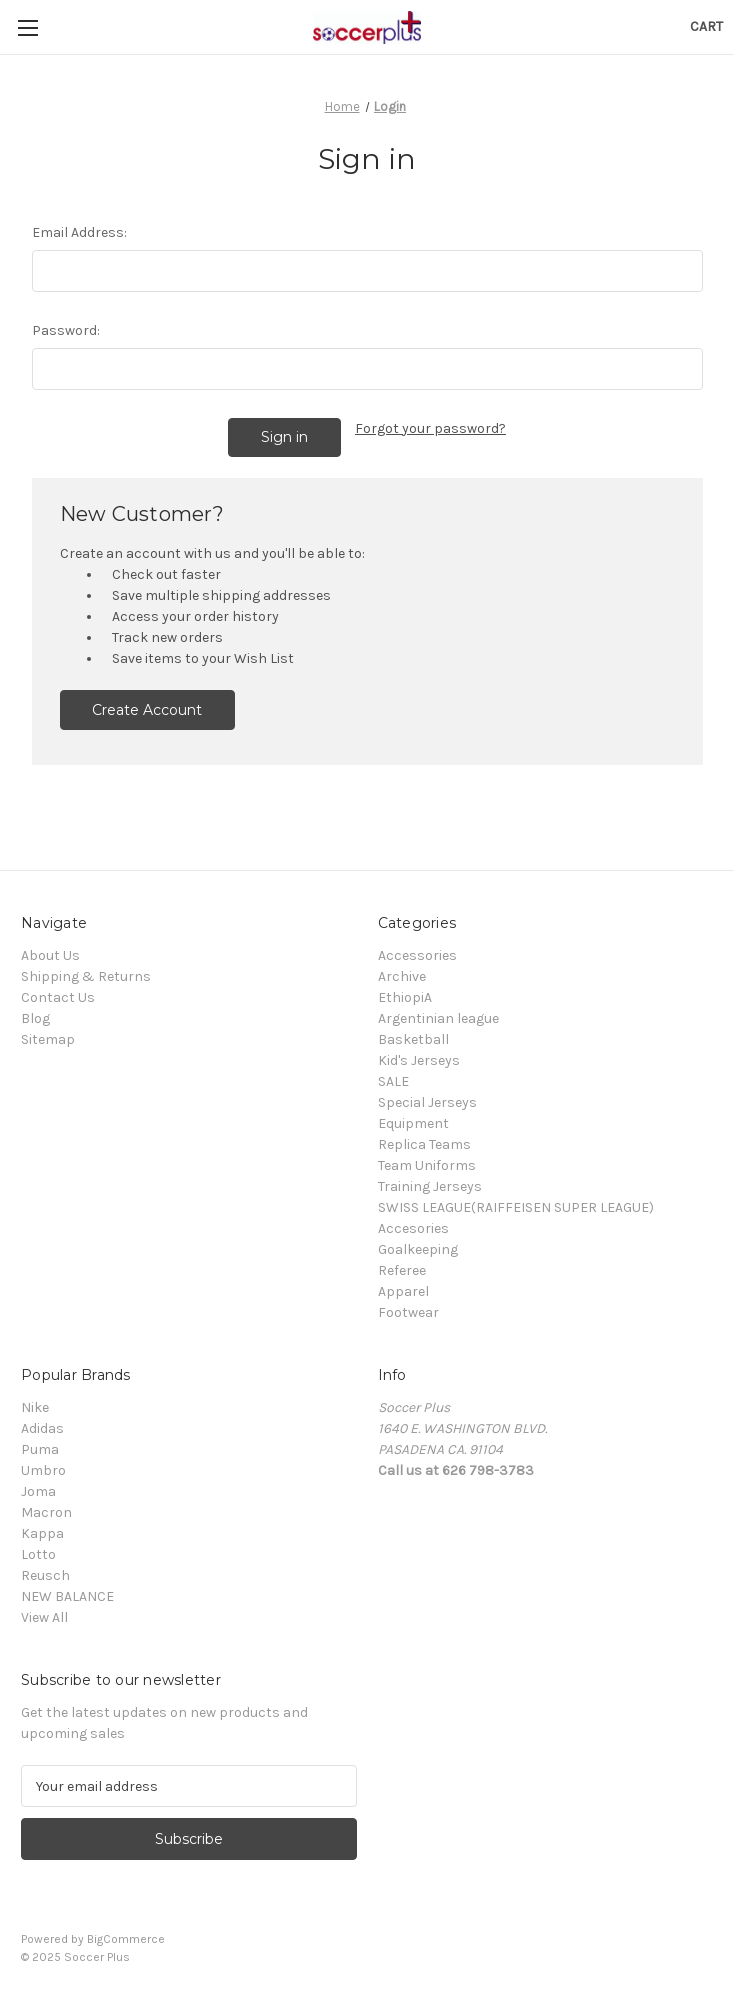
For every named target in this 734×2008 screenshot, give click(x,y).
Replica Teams (424, 1144)
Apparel (403, 1291)
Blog (35, 1018)
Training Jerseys (430, 1186)
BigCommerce (126, 1939)
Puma (40, 1449)
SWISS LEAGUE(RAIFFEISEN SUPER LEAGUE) (516, 1207)
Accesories (413, 1228)
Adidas (42, 1428)
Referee (402, 1270)
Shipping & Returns (86, 976)
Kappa (42, 1533)
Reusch (45, 1575)
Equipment (413, 1123)
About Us (50, 955)
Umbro (43, 1470)
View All (44, 1617)
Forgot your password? (430, 428)
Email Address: (79, 232)
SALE (393, 1081)
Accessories (417, 955)
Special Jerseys (427, 1102)
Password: (66, 330)
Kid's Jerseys (419, 1060)
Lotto (38, 1554)
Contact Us (58, 997)
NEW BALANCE (67, 1596)
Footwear (408, 1312)
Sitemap (48, 1039)
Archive (402, 976)
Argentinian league (438, 1018)
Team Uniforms (427, 1165)
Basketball (413, 1039)
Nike (35, 1407)
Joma (38, 1491)
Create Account (147, 710)
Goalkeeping (418, 1249)
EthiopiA (405, 997)
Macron (46, 1512)
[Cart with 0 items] (706, 26)
